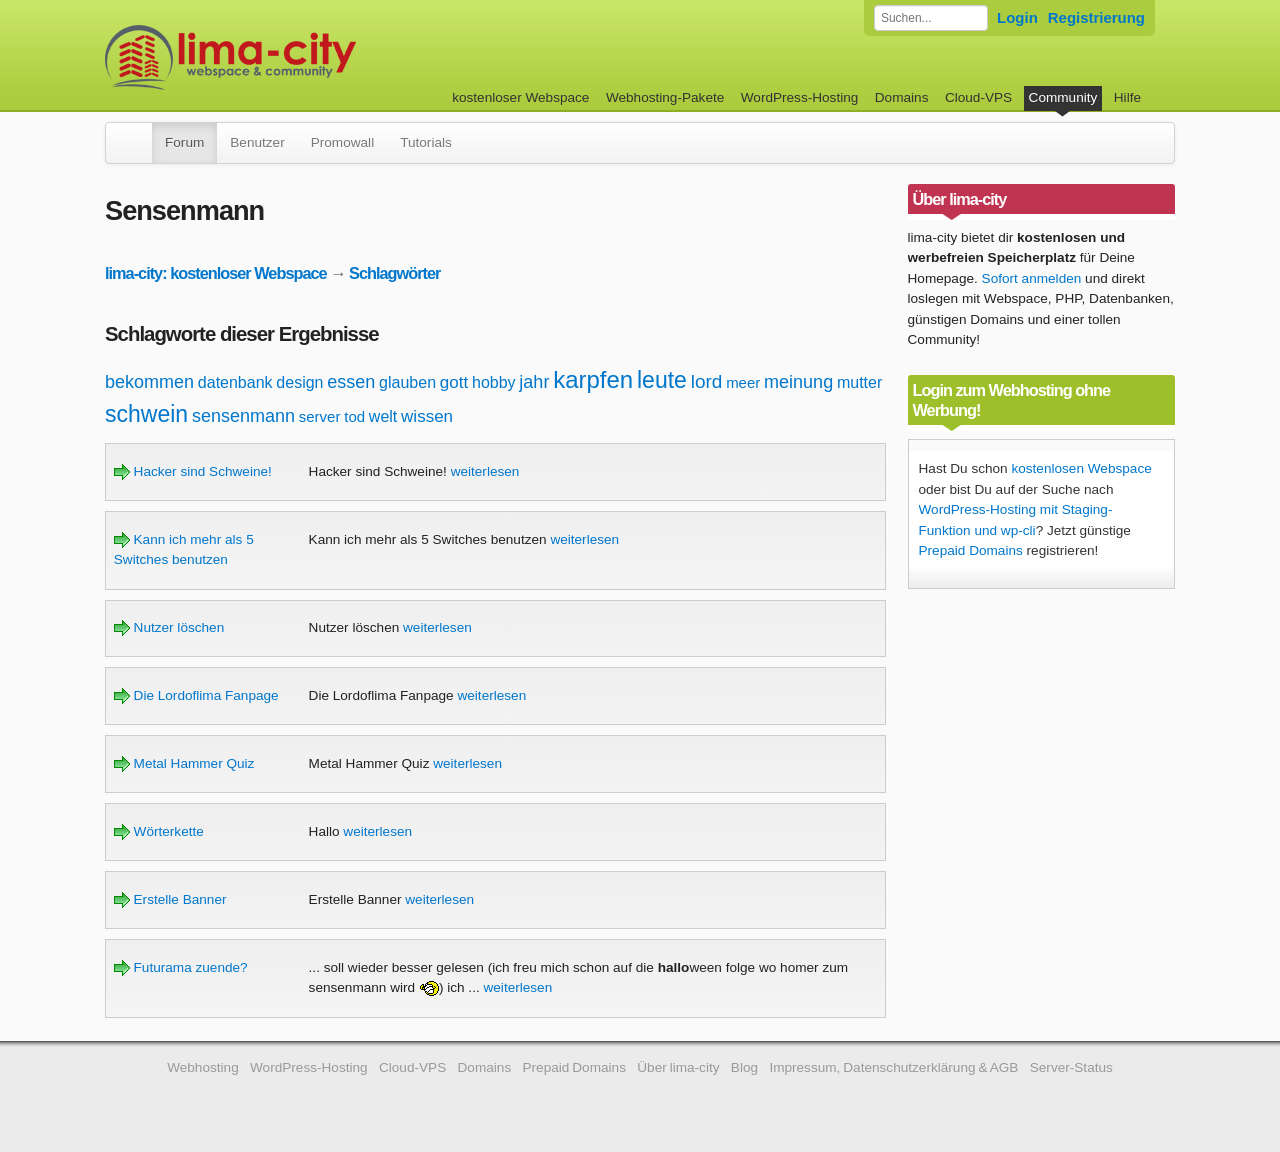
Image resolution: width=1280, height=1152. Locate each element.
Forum (184, 142)
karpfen (593, 379)
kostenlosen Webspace (1081, 468)
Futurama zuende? (181, 967)
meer (743, 382)
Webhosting (203, 1067)
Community (1063, 97)
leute (662, 380)
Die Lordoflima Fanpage (196, 695)
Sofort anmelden (1032, 278)
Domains (902, 97)
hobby (494, 382)
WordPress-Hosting (800, 97)
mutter (859, 382)
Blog (744, 1067)
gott (454, 382)
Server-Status (1071, 1067)
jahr (534, 382)
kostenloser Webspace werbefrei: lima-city (305, 57)
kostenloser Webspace (520, 97)
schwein (146, 414)
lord (707, 381)
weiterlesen (485, 471)
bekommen (149, 382)
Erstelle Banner (170, 899)
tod (354, 416)
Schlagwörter (394, 273)
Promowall (342, 142)
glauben (407, 382)
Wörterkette (159, 831)
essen (351, 382)
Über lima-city (678, 1067)
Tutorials (426, 142)
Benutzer (257, 142)
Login (1017, 17)
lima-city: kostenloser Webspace (216, 273)
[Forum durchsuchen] (931, 18)
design (299, 382)
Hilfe (1127, 97)
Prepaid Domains (971, 550)
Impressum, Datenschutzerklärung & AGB (893, 1067)
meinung (798, 382)
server (320, 416)
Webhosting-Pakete (665, 97)
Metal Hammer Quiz (184, 763)
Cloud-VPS (978, 97)
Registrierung (1096, 17)
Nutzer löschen (169, 627)
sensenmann (243, 416)
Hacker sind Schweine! (193, 471)
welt (383, 416)
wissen (427, 416)
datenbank (235, 382)
